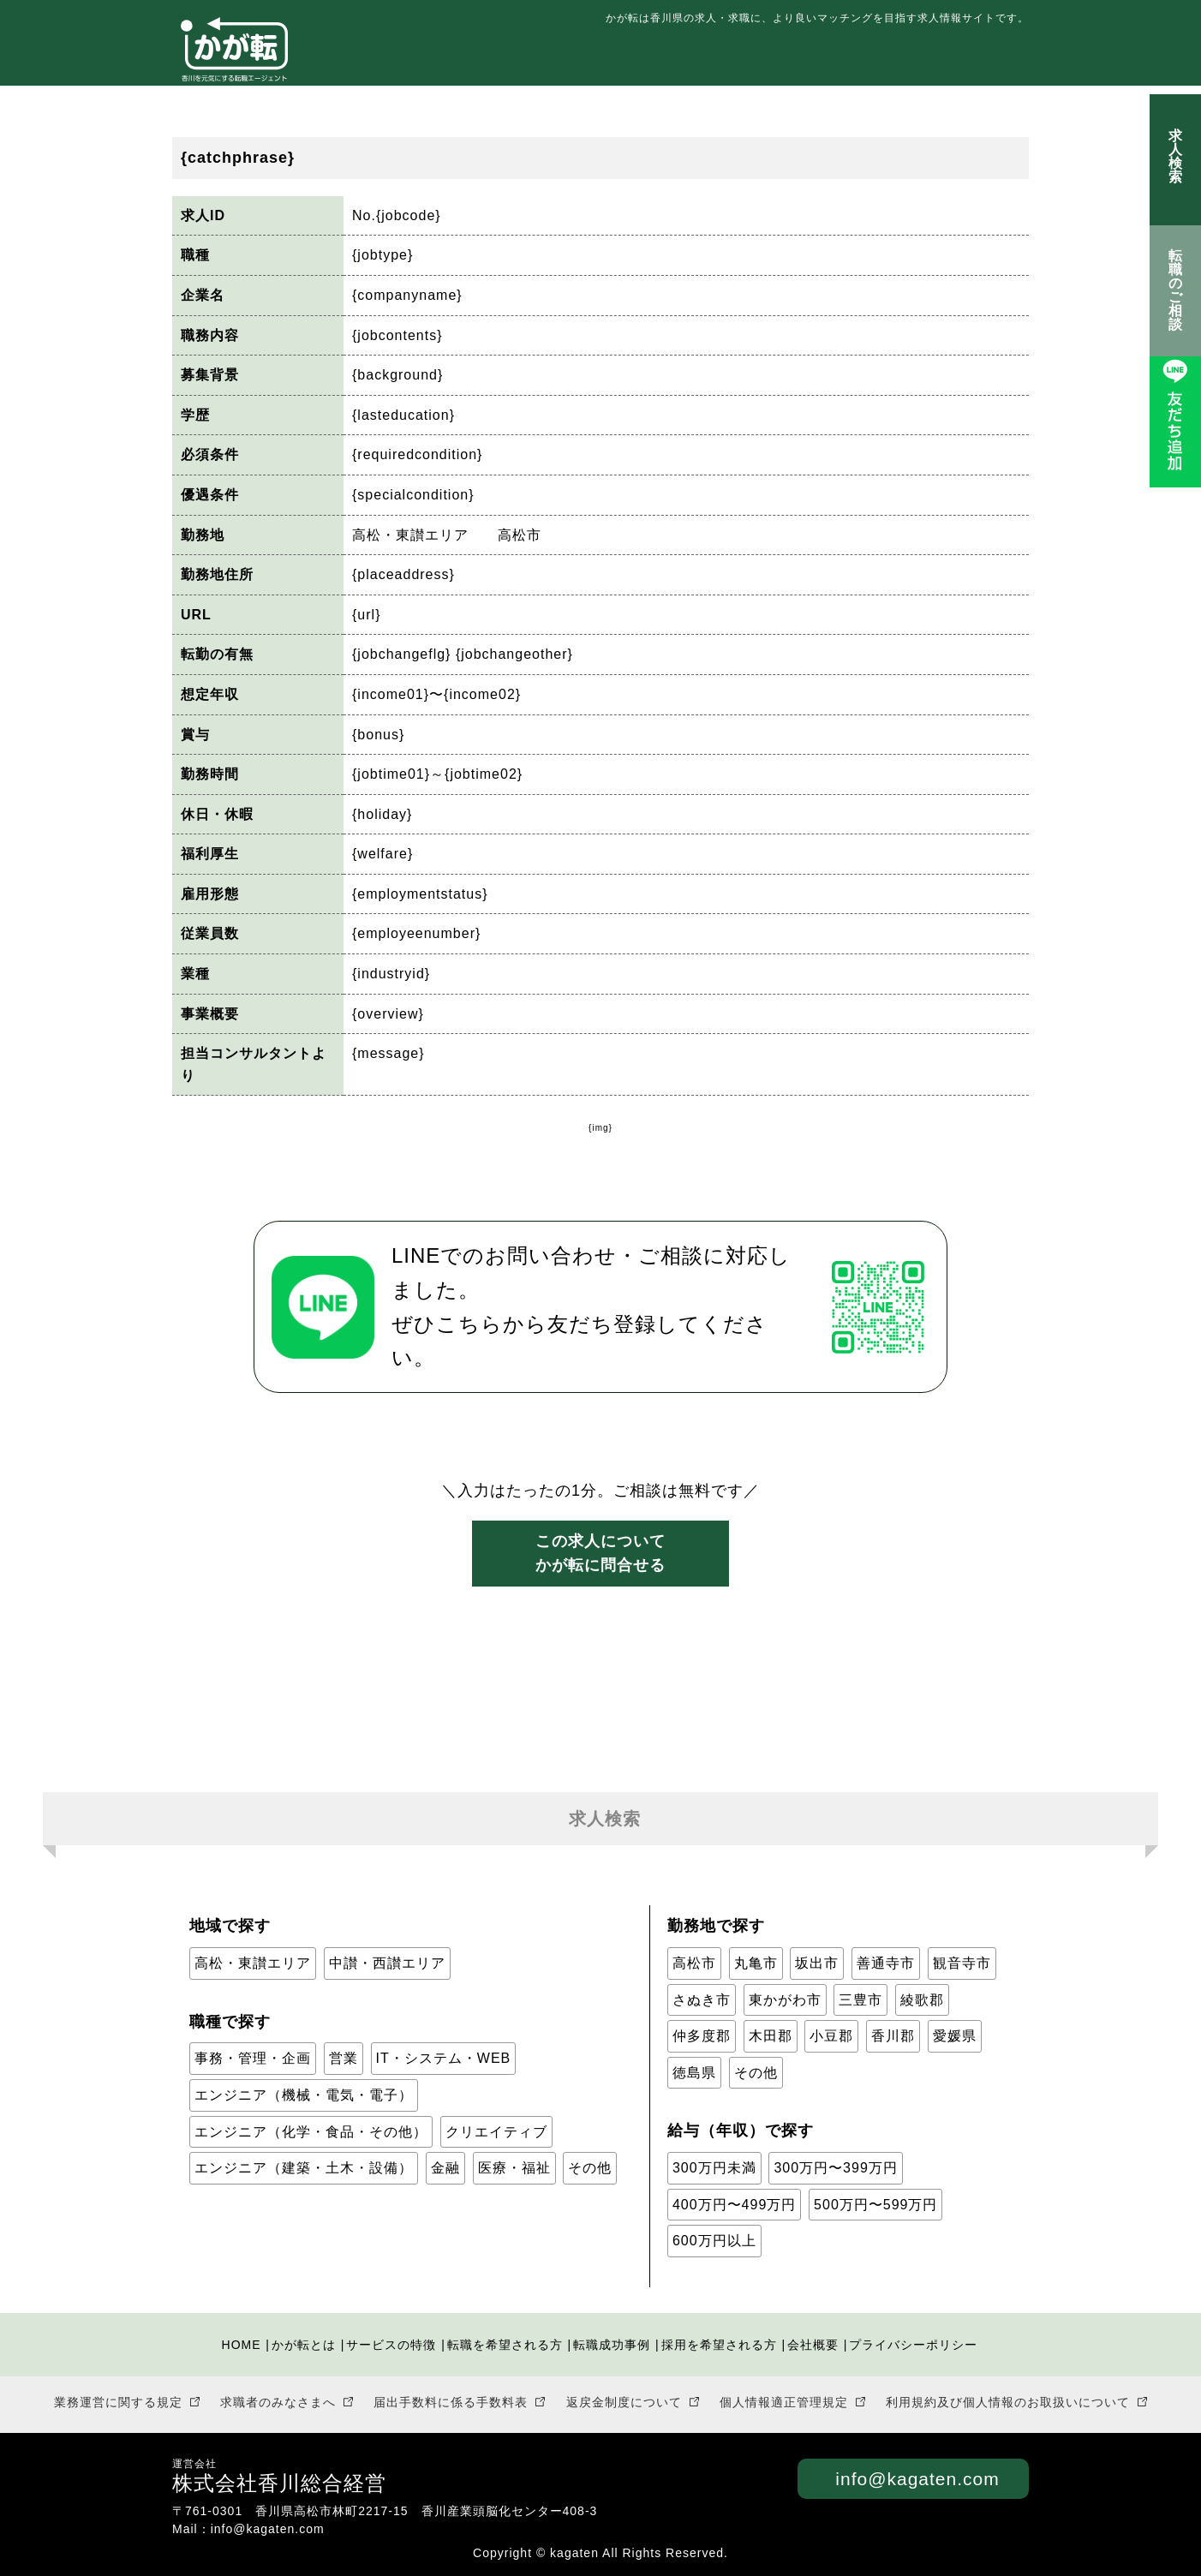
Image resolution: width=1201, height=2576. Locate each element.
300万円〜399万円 (835, 2168)
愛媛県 (955, 2036)
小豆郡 (831, 2036)
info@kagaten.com (917, 2479)
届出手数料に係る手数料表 (450, 2402)
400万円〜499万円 (734, 2204)
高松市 (694, 1963)
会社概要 (813, 2345)
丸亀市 (756, 1963)
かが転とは (441, 59)
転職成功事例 (826, 59)
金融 (445, 2168)
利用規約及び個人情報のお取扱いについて (1008, 2402)
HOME (241, 2345)
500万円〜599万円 (875, 2204)
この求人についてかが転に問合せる (600, 1554)
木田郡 (770, 2036)
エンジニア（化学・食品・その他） (310, 2132)
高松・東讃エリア (252, 1963)
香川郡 (893, 2036)
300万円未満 (714, 2168)
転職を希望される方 (692, 59)
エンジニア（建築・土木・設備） (303, 2168)
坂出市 (817, 1963)
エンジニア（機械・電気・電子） (303, 2095)
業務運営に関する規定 (118, 2402)
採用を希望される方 (959, 59)
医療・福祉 (514, 2168)
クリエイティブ (496, 2132)
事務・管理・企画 (252, 2058)
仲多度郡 (701, 2036)
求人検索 (1175, 151)
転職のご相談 (1175, 290)
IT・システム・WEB (443, 2058)
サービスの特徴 (552, 59)
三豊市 (860, 2000)
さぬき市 (701, 2000)
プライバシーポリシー (913, 2345)
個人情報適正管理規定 (784, 2402)
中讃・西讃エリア (387, 1963)
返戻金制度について (624, 2402)
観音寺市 (962, 1963)
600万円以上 (714, 2240)
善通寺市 (886, 1963)
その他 (590, 2168)
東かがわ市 (785, 2000)
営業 (343, 2058)
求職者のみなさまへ (278, 2402)
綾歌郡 (922, 2000)
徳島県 (694, 2072)
